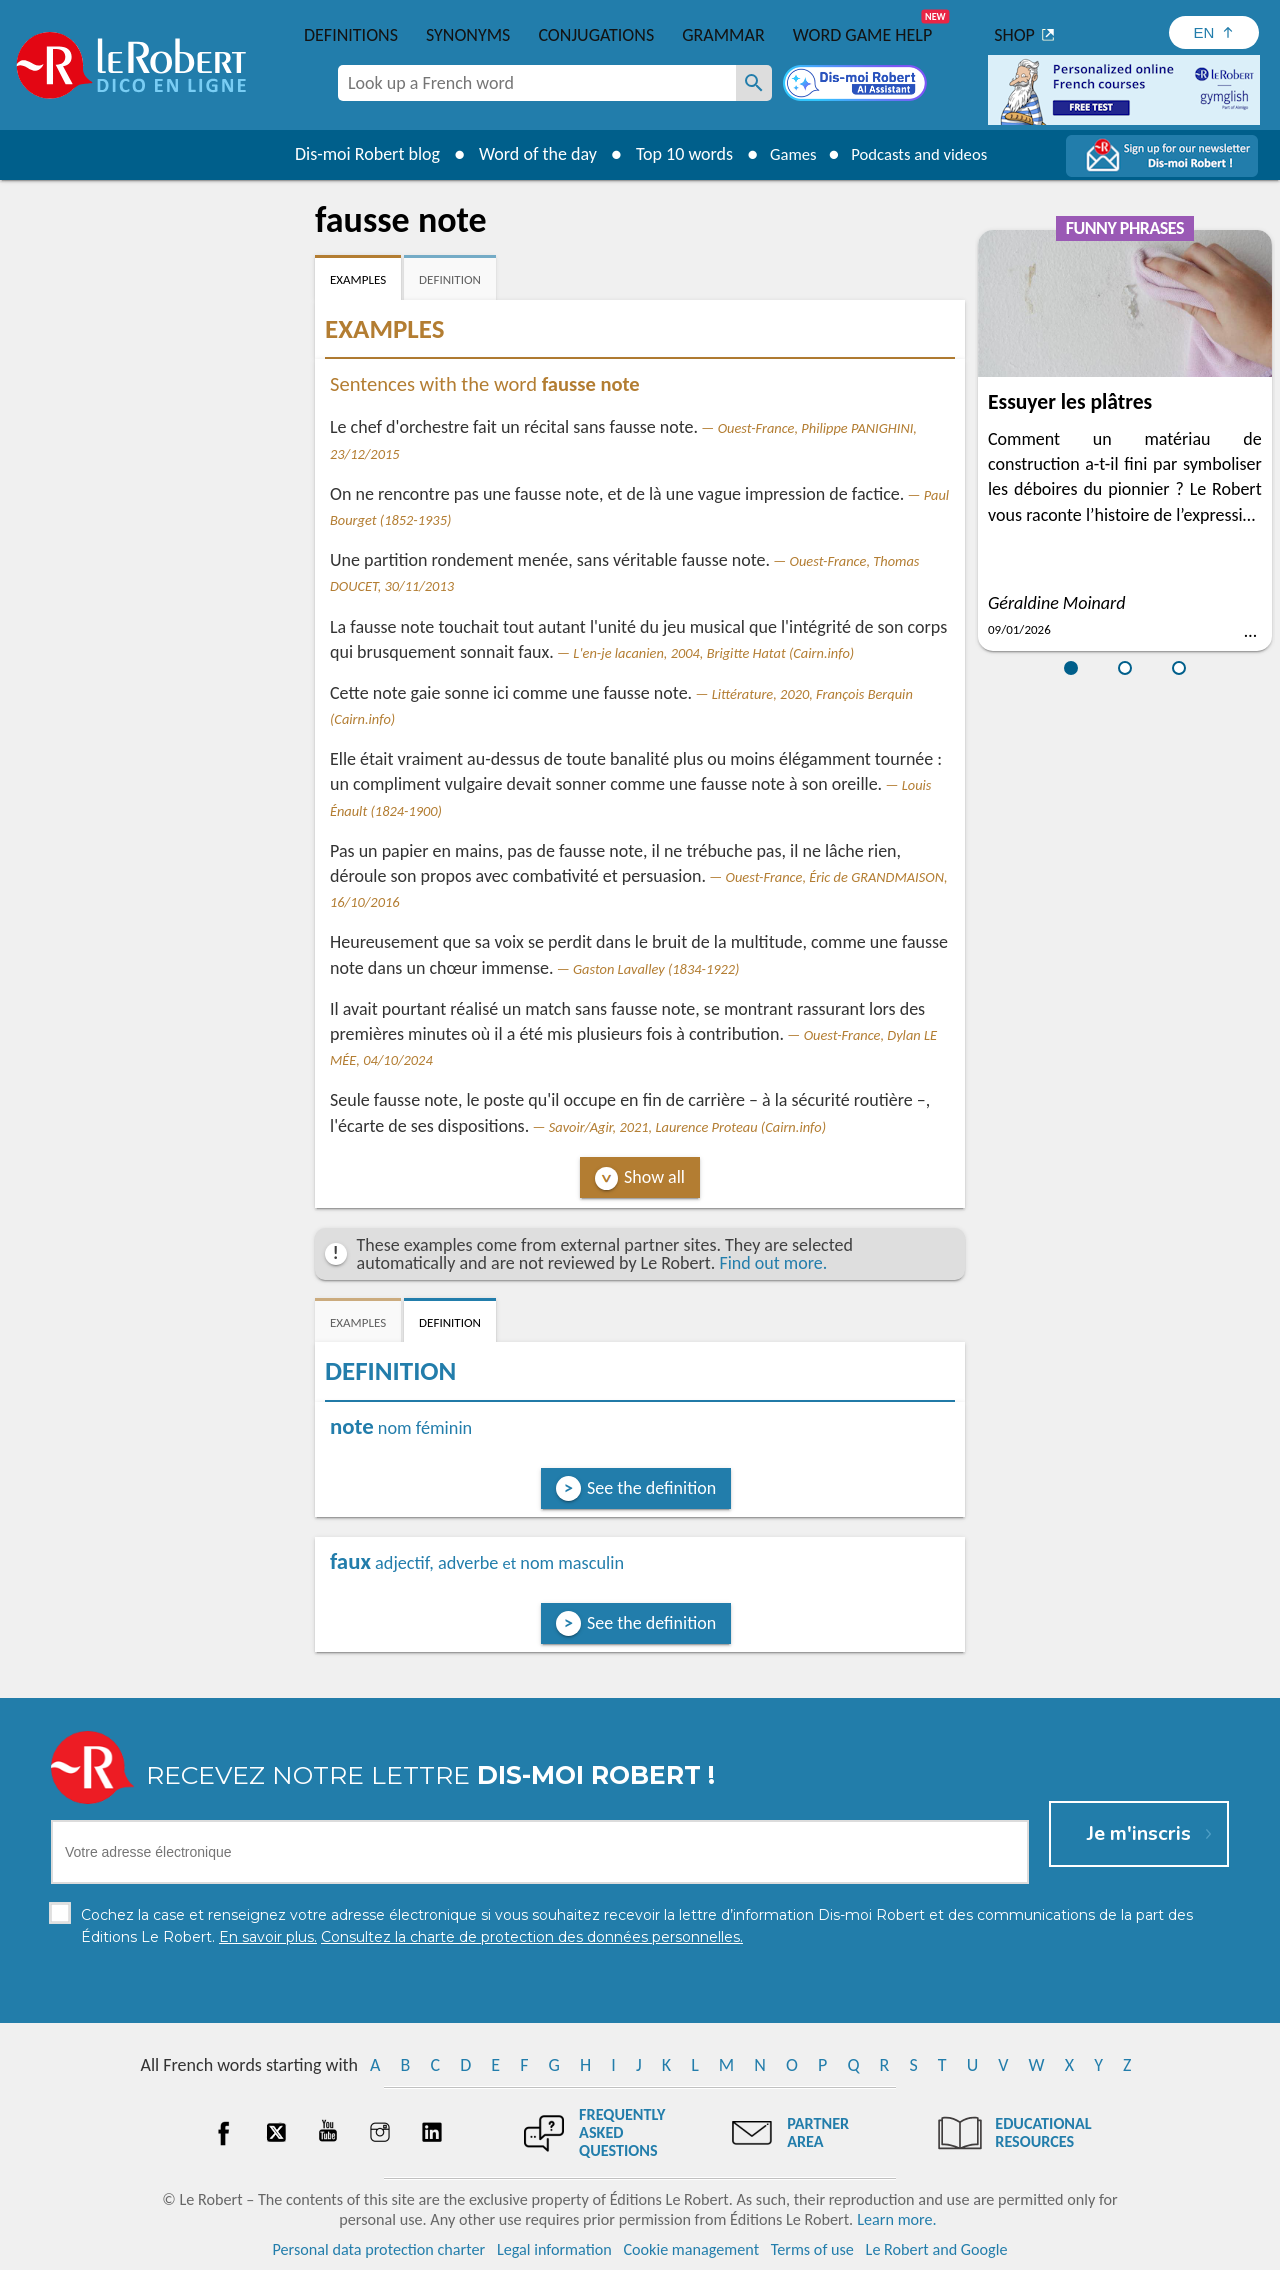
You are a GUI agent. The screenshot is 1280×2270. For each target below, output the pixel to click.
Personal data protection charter (379, 2249)
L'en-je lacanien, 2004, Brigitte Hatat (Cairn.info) (713, 653)
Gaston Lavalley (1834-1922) (656, 969)
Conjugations (596, 35)
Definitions (351, 35)
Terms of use (812, 2249)
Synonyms (468, 35)
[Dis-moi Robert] (857, 85)
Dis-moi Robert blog (355, 154)
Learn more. (896, 2219)
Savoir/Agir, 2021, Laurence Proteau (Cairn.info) (687, 1127)
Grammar (723, 35)
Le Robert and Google (937, 2249)
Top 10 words (672, 154)
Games (786, 154)
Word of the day (526, 154)
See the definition (651, 1488)
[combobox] (537, 83)
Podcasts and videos (923, 154)
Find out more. (773, 1263)
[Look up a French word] (754, 83)
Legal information (554, 2249)
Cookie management (691, 2249)
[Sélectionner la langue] (1214, 32)
